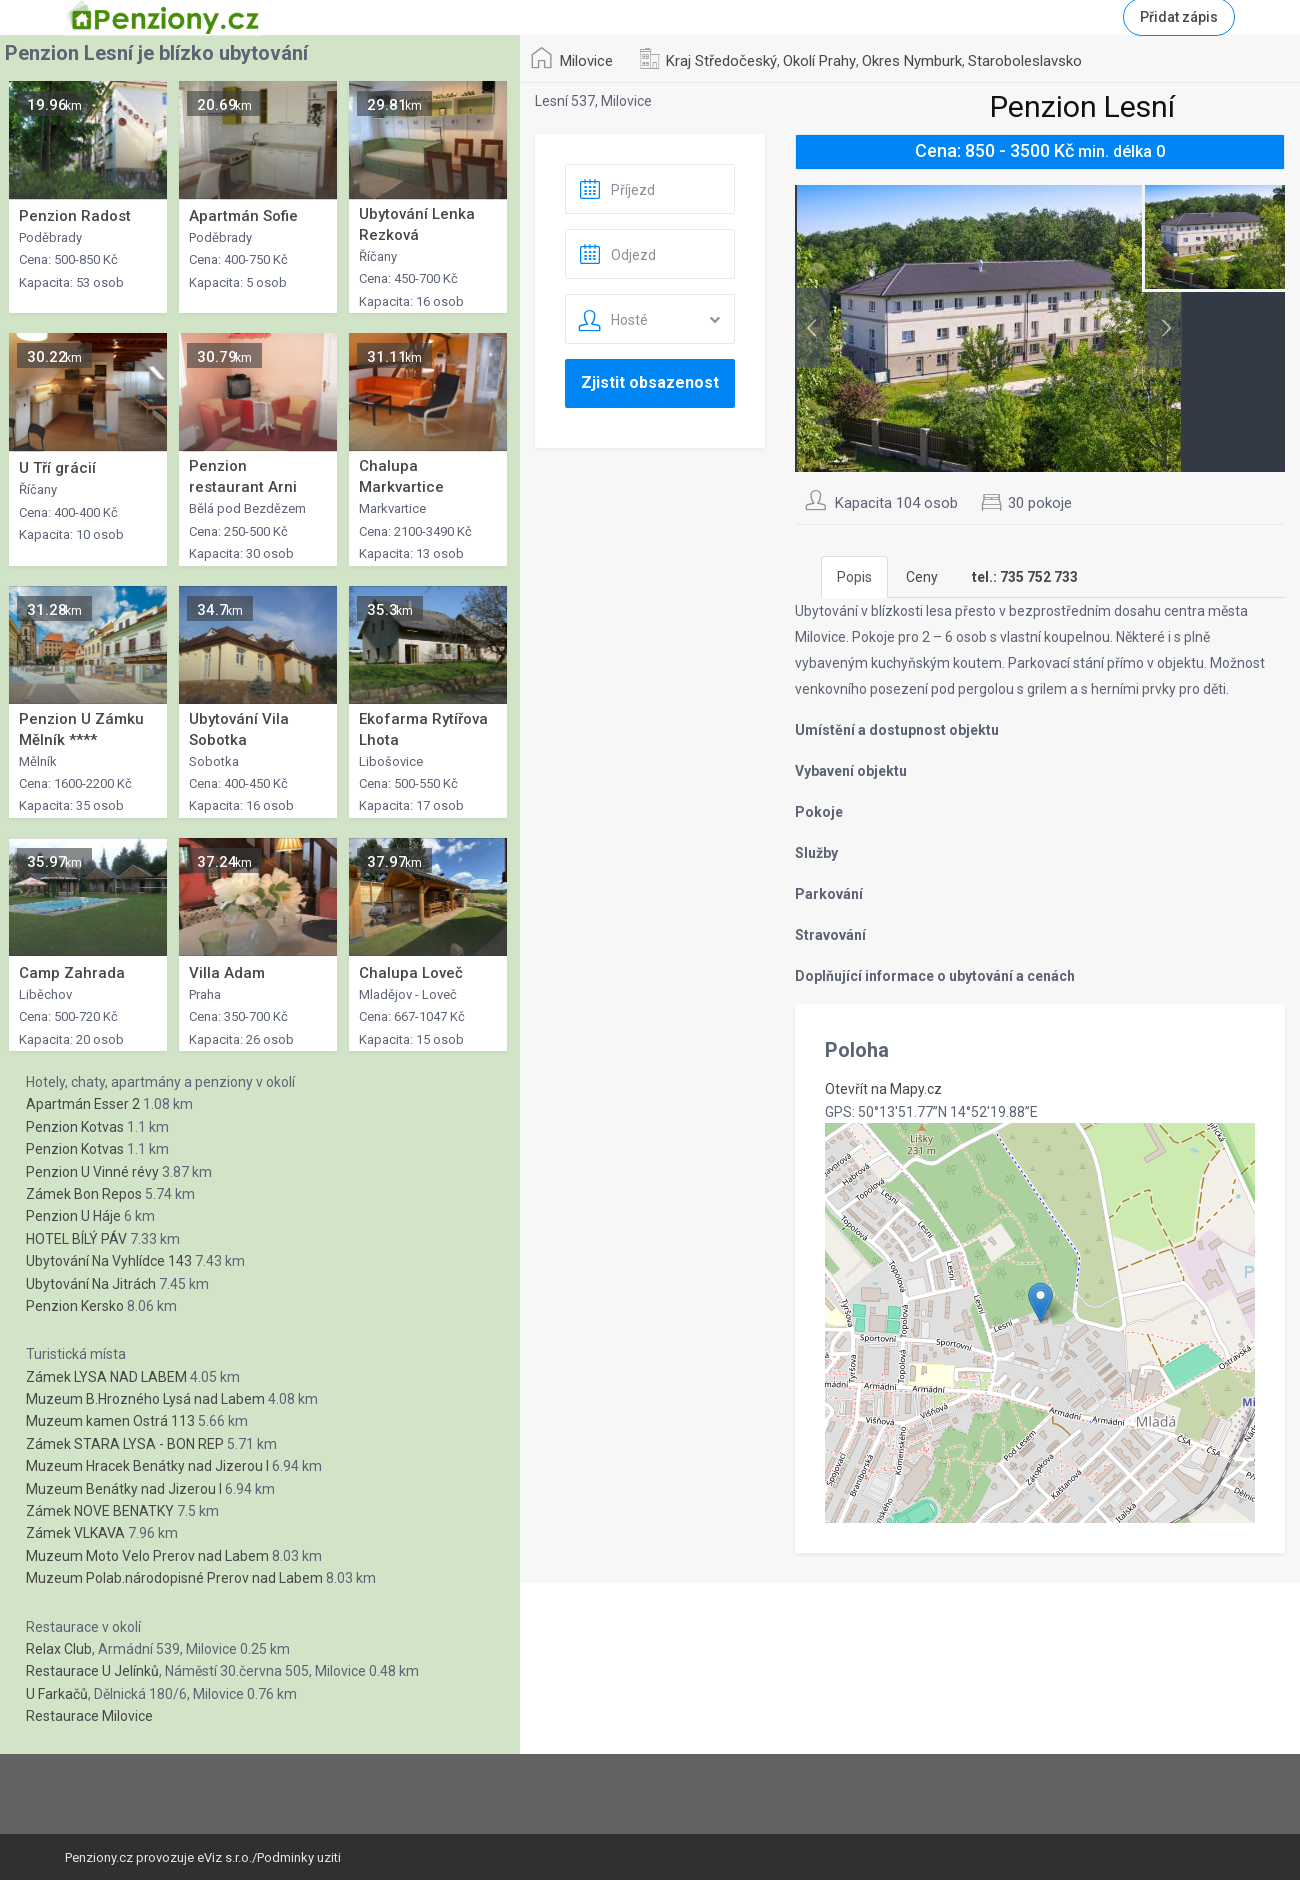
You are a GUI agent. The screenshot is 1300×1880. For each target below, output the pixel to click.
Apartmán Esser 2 (83, 1104)
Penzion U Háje (73, 1216)
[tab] (1025, 577)
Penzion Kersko (75, 1306)
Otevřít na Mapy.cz (883, 1089)
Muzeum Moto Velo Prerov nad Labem (147, 1556)
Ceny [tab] (922, 577)
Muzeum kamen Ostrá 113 (110, 1421)
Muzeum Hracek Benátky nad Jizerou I (147, 1466)
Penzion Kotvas (75, 1127)
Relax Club (59, 1649)
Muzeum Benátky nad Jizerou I (124, 1489)
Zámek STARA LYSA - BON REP (125, 1444)
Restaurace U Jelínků (92, 1671)
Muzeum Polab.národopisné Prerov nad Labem (174, 1578)
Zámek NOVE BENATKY (100, 1511)
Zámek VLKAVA (75, 1533)
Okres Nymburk (912, 61)
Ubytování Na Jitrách (91, 1284)
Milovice (586, 61)
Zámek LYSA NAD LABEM (106, 1377)
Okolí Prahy (819, 61)
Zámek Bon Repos (84, 1194)
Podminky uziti (299, 1857)
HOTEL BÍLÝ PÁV (76, 1239)
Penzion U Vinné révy (92, 1172)
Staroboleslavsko (1025, 61)
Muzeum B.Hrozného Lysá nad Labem (145, 1399)
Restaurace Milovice (89, 1716)
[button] (1040, 1302)
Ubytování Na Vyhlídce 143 (109, 1261)
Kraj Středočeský (721, 61)
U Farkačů (57, 1694)
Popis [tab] (854, 577)
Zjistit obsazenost (650, 382)
